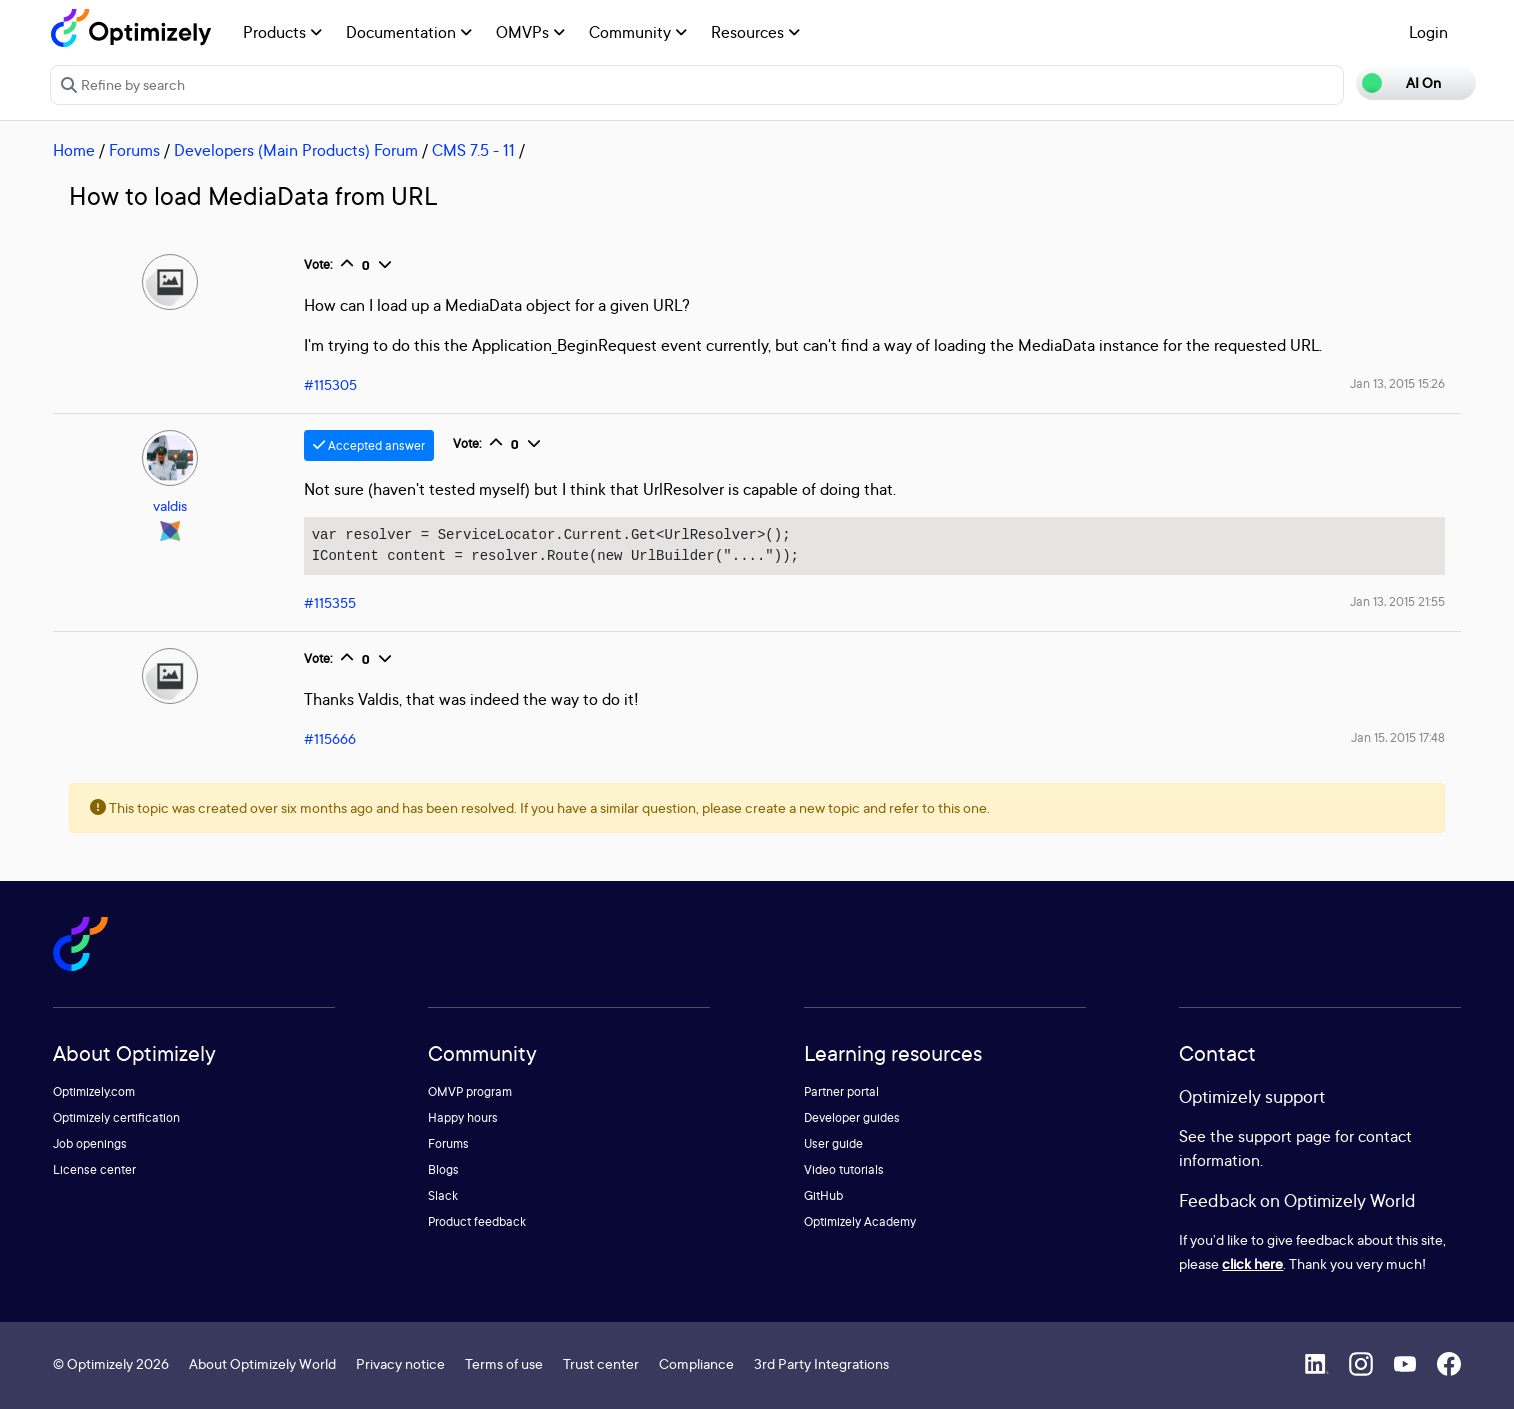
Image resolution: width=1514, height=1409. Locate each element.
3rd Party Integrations (821, 1363)
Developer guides (852, 1117)
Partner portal (841, 1091)
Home (74, 150)
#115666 (330, 738)
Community (638, 32)
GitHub (823, 1195)
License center (94, 1169)
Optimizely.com (94, 1091)
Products (282, 32)
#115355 (330, 602)
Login (1428, 32)
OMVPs (530, 32)
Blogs (443, 1169)
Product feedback (477, 1221)
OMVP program (470, 1091)
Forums (134, 150)
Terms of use (504, 1363)
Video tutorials (844, 1169)
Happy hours (463, 1117)
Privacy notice (400, 1363)
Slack (443, 1195)
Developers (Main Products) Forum (296, 150)
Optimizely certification (116, 1117)
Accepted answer (369, 445)
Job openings (90, 1143)
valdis (170, 505)
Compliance (696, 1363)
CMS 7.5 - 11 (473, 150)
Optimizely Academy (860, 1221)
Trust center (601, 1363)
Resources (755, 32)
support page (1284, 1136)
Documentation (409, 32)
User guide (833, 1143)
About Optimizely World (262, 1363)
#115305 (330, 384)
